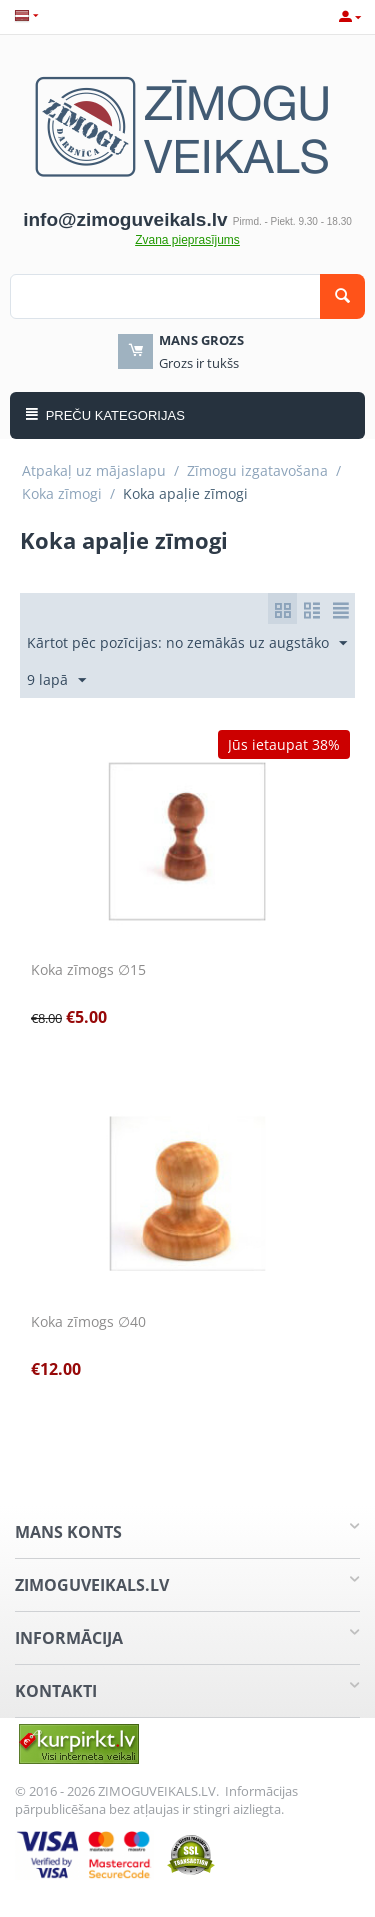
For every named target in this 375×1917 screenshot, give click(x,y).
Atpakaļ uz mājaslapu (94, 470)
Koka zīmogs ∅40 (88, 1322)
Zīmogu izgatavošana (257, 470)
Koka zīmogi (62, 493)
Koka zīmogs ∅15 (88, 970)
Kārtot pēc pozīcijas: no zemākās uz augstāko (187, 643)
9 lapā (56, 680)
